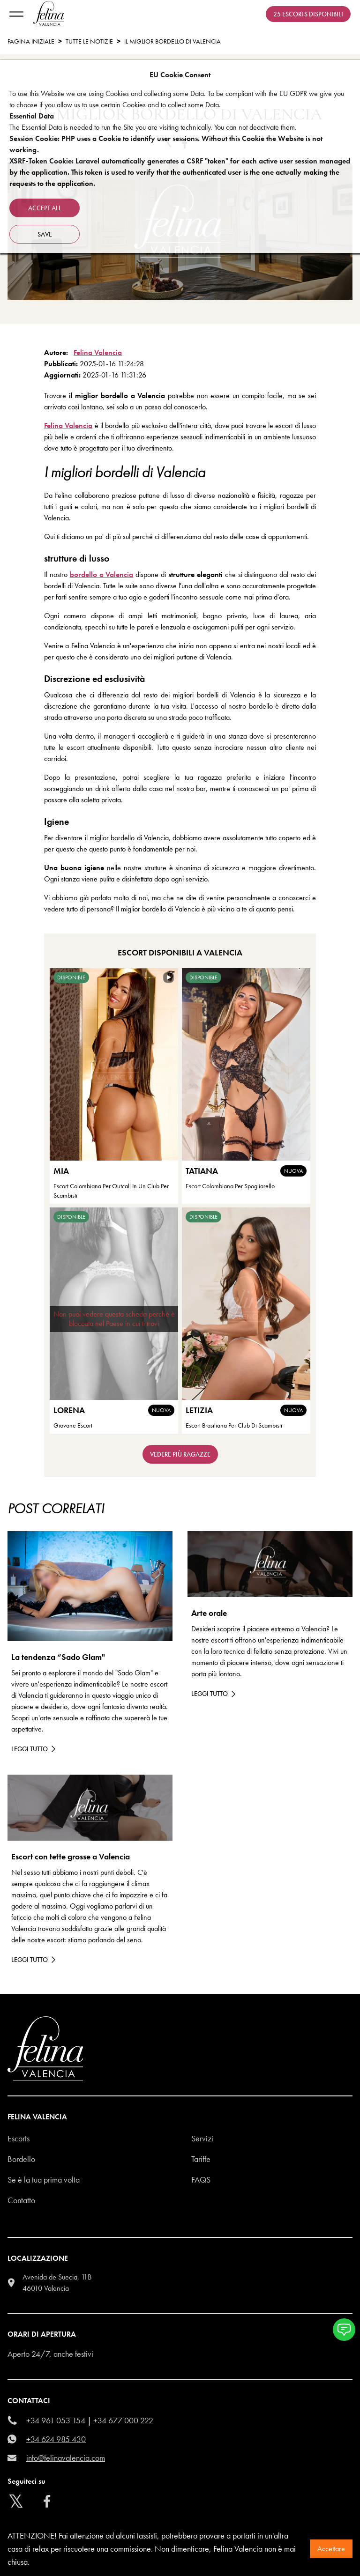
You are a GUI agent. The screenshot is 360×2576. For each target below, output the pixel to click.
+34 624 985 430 (56, 2439)
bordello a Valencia (102, 574)
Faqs (200, 2179)
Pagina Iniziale (31, 41)
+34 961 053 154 (55, 2420)
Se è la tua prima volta (44, 2179)
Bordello (21, 2159)
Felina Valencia (98, 352)
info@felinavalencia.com (65, 2457)
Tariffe (200, 2159)
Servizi (202, 2138)
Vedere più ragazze (180, 1454)
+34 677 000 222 (123, 2420)
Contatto (21, 2200)
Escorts (19, 2138)
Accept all (44, 208)
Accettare (331, 2549)
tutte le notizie (89, 41)
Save (45, 234)
